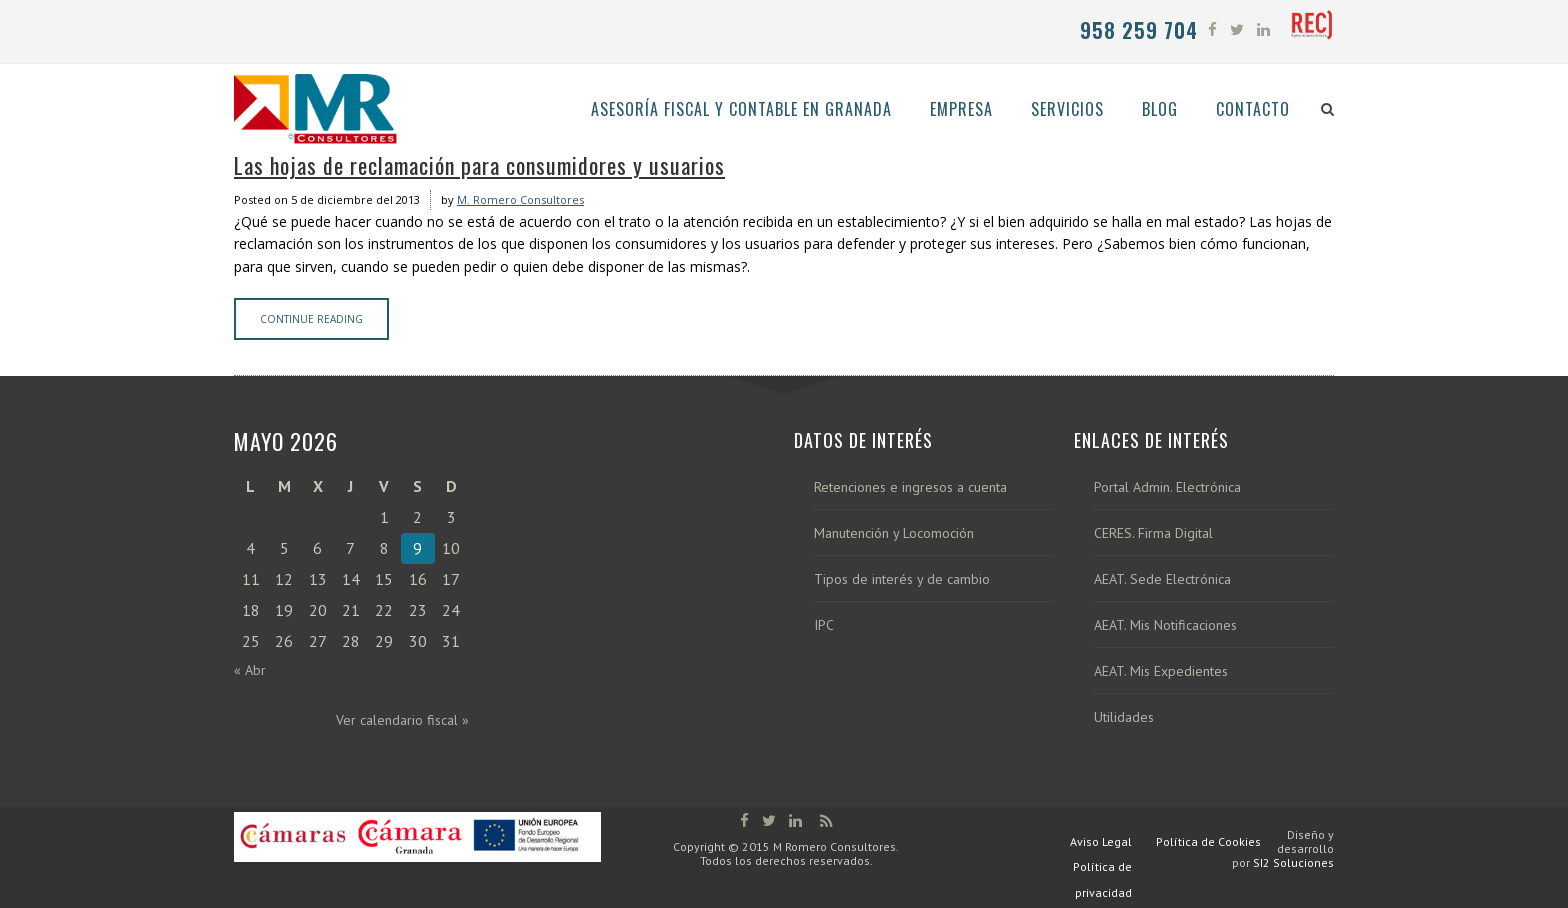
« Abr (250, 670)
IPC (824, 625)
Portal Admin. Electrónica (1167, 487)
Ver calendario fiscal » (402, 720)
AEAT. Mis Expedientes (1161, 671)
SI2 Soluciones (1293, 862)
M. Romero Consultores (520, 199)
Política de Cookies (1208, 841)
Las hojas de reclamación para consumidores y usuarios (479, 165)
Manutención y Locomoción (894, 533)
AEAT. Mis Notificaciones (1165, 625)
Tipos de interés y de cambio (902, 579)
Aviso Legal (1101, 841)
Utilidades (1124, 717)
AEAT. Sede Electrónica (1162, 579)
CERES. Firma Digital (1153, 533)
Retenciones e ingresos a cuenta (910, 487)
